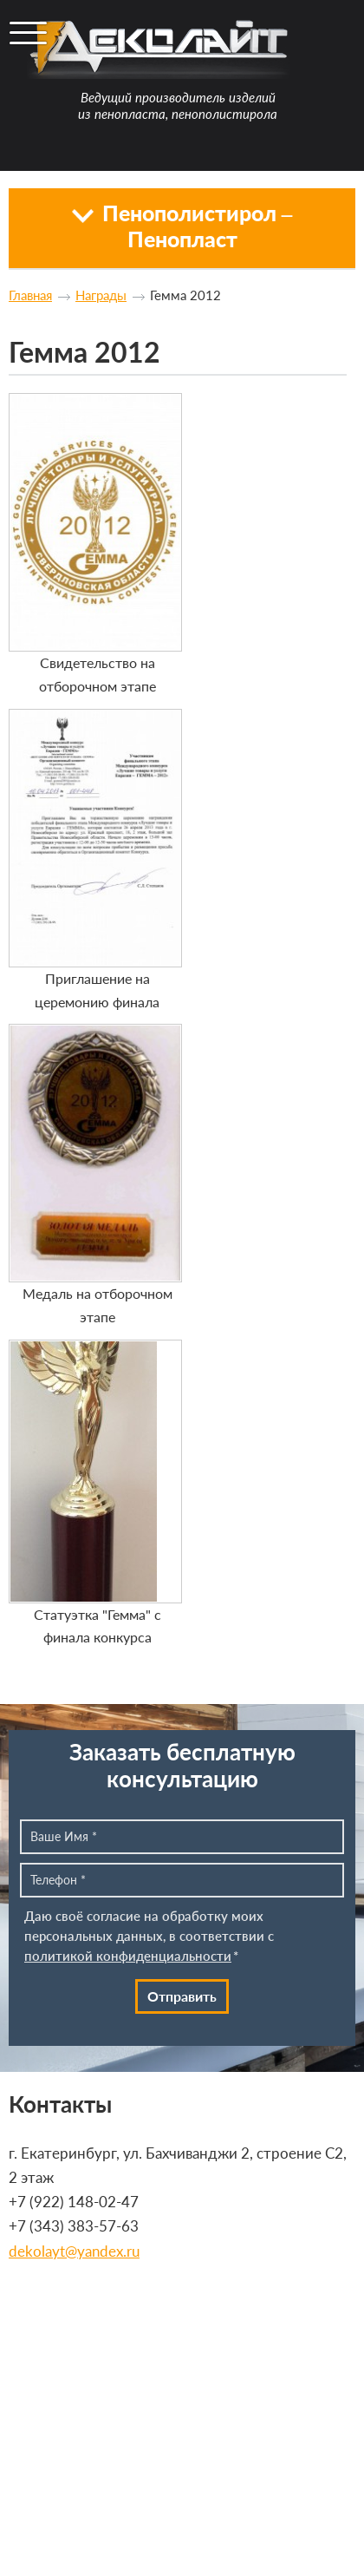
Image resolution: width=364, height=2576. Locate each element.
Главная (30, 295)
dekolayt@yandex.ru (74, 2251)
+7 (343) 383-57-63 (74, 2226)
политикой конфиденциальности (127, 1955)
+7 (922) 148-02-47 (74, 2202)
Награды (101, 295)
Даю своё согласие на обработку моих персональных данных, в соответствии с (149, 1936)
